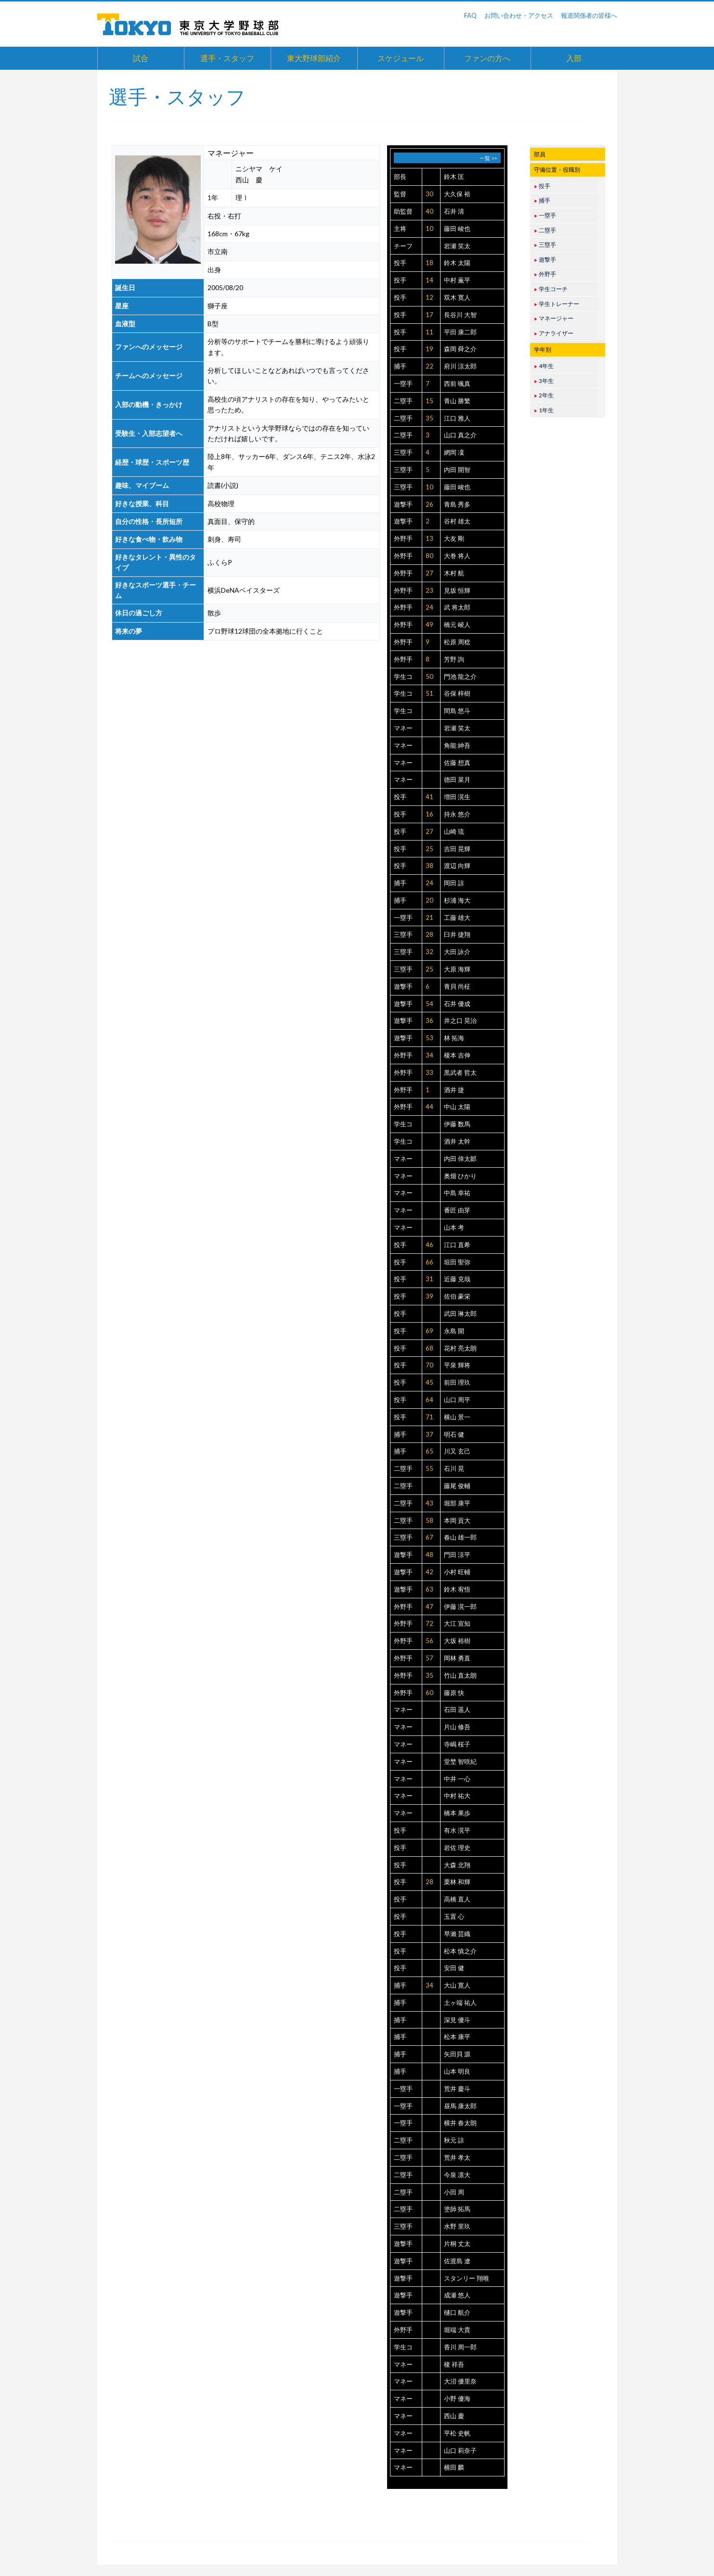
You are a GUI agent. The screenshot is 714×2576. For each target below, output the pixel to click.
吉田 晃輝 (457, 849)
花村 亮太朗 (460, 1348)
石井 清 (454, 211)
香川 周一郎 (460, 2347)
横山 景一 (457, 1417)
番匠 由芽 (457, 1210)
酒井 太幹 (457, 1141)
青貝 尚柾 (457, 986)
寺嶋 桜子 (457, 1744)
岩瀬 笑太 (457, 246)
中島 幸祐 (457, 1193)
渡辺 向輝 (457, 865)
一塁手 (403, 383)
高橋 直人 (457, 1899)
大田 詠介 (457, 952)
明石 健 (454, 1434)
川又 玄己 (457, 1451)
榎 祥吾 (454, 2364)
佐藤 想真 (457, 762)
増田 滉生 (457, 797)
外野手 (403, 538)
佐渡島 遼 (457, 2261)
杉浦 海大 (457, 900)
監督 (400, 194)
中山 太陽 (457, 1106)
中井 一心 (457, 1779)
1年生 (544, 410)
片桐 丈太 (457, 2243)
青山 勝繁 (457, 401)
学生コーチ (551, 289)
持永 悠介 (457, 814)
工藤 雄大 (457, 917)
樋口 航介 (457, 2312)
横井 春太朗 (460, 2123)
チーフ (403, 246)
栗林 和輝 (457, 1882)
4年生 (544, 366)
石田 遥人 (457, 1709)
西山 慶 (454, 2416)
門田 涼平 (457, 1554)
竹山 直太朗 (460, 1675)
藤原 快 (454, 1692)
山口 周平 (457, 1399)
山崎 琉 (454, 831)
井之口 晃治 (460, 1020)
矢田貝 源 (457, 2054)
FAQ (470, 15)
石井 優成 (457, 1003)
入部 (574, 58)
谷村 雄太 (457, 521)
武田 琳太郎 (460, 1313)
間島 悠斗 (457, 710)
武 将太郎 (457, 607)
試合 (140, 58)
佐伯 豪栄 (457, 1296)
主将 (400, 228)
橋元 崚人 (457, 624)
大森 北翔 (457, 1865)
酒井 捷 (454, 1090)
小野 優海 (457, 2398)
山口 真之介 (460, 435)
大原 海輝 (457, 969)
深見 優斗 (457, 2020)
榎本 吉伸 (457, 1055)
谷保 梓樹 (457, 693)
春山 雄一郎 (460, 1537)
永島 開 (454, 1331)
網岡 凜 (454, 452)
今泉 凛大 (457, 2175)
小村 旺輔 (457, 1572)
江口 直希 (457, 1245)
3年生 (544, 380)
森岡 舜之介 (460, 349)
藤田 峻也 (457, 228)
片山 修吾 (457, 1727)
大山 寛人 (457, 1985)
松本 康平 (457, 2036)
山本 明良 (457, 2071)
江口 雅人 (457, 418)
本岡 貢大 (457, 1520)
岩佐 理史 (457, 1847)
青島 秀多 (457, 504)
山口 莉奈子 (460, 2450)
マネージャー (553, 318)
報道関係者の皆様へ (589, 15)
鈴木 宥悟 (457, 1589)
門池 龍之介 (460, 676)
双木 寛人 (457, 297)
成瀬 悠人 (457, 2295)
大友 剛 (454, 538)
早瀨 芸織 (457, 1934)
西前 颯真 (457, 383)
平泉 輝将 (457, 1365)
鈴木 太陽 (457, 263)
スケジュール (400, 58)
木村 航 (454, 573)
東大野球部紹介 (314, 58)
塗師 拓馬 (457, 2209)
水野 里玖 (457, 2226)
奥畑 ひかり (460, 1176)
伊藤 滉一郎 (460, 1606)
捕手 (400, 366)
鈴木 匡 (454, 176)
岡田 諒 (454, 883)
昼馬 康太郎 (460, 2106)
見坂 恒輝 (457, 590)
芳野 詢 (454, 659)
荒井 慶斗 (457, 2088)
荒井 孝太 (457, 2157)
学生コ (403, 676)
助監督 (403, 211)
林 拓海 (454, 1038)
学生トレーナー (556, 303)
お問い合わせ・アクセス (518, 15)
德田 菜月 (457, 779)
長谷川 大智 (460, 315)
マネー (403, 728)
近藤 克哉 (457, 1279)
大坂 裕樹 (457, 1641)
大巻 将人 (457, 556)
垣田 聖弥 (457, 1262)
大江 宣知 (457, 1623)
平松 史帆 (457, 2433)
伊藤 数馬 (457, 1124)
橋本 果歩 (457, 1813)
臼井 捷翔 (457, 934)
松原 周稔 (457, 642)
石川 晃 (454, 1468)
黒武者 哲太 (460, 1072)
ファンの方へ (487, 58)
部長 (400, 176)
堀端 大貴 (457, 2330)
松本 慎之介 (460, 1951)
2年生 (544, 395)
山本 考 (454, 1227)
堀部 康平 (457, 1503)
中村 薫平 (457, 280)
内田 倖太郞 (460, 1158)
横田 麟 (454, 2467)
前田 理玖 (457, 1382)
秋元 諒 (454, 2140)
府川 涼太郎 (460, 366)
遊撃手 (403, 504)
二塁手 (403, 401)
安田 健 (454, 1968)
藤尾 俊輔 (457, 1486)
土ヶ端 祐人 (460, 2002)
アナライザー (553, 333)
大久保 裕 (457, 194)
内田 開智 (457, 469)
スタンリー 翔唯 (466, 2278)
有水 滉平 (457, 1830)
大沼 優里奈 (460, 2381)
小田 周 (454, 2192)
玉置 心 (454, 1916)
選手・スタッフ (227, 58)
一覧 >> (488, 158)
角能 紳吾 (457, 745)
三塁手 (403, 452)
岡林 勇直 (457, 1658)
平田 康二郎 (460, 332)
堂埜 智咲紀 (460, 1761)
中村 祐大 (457, 1795)
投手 (400, 263)
